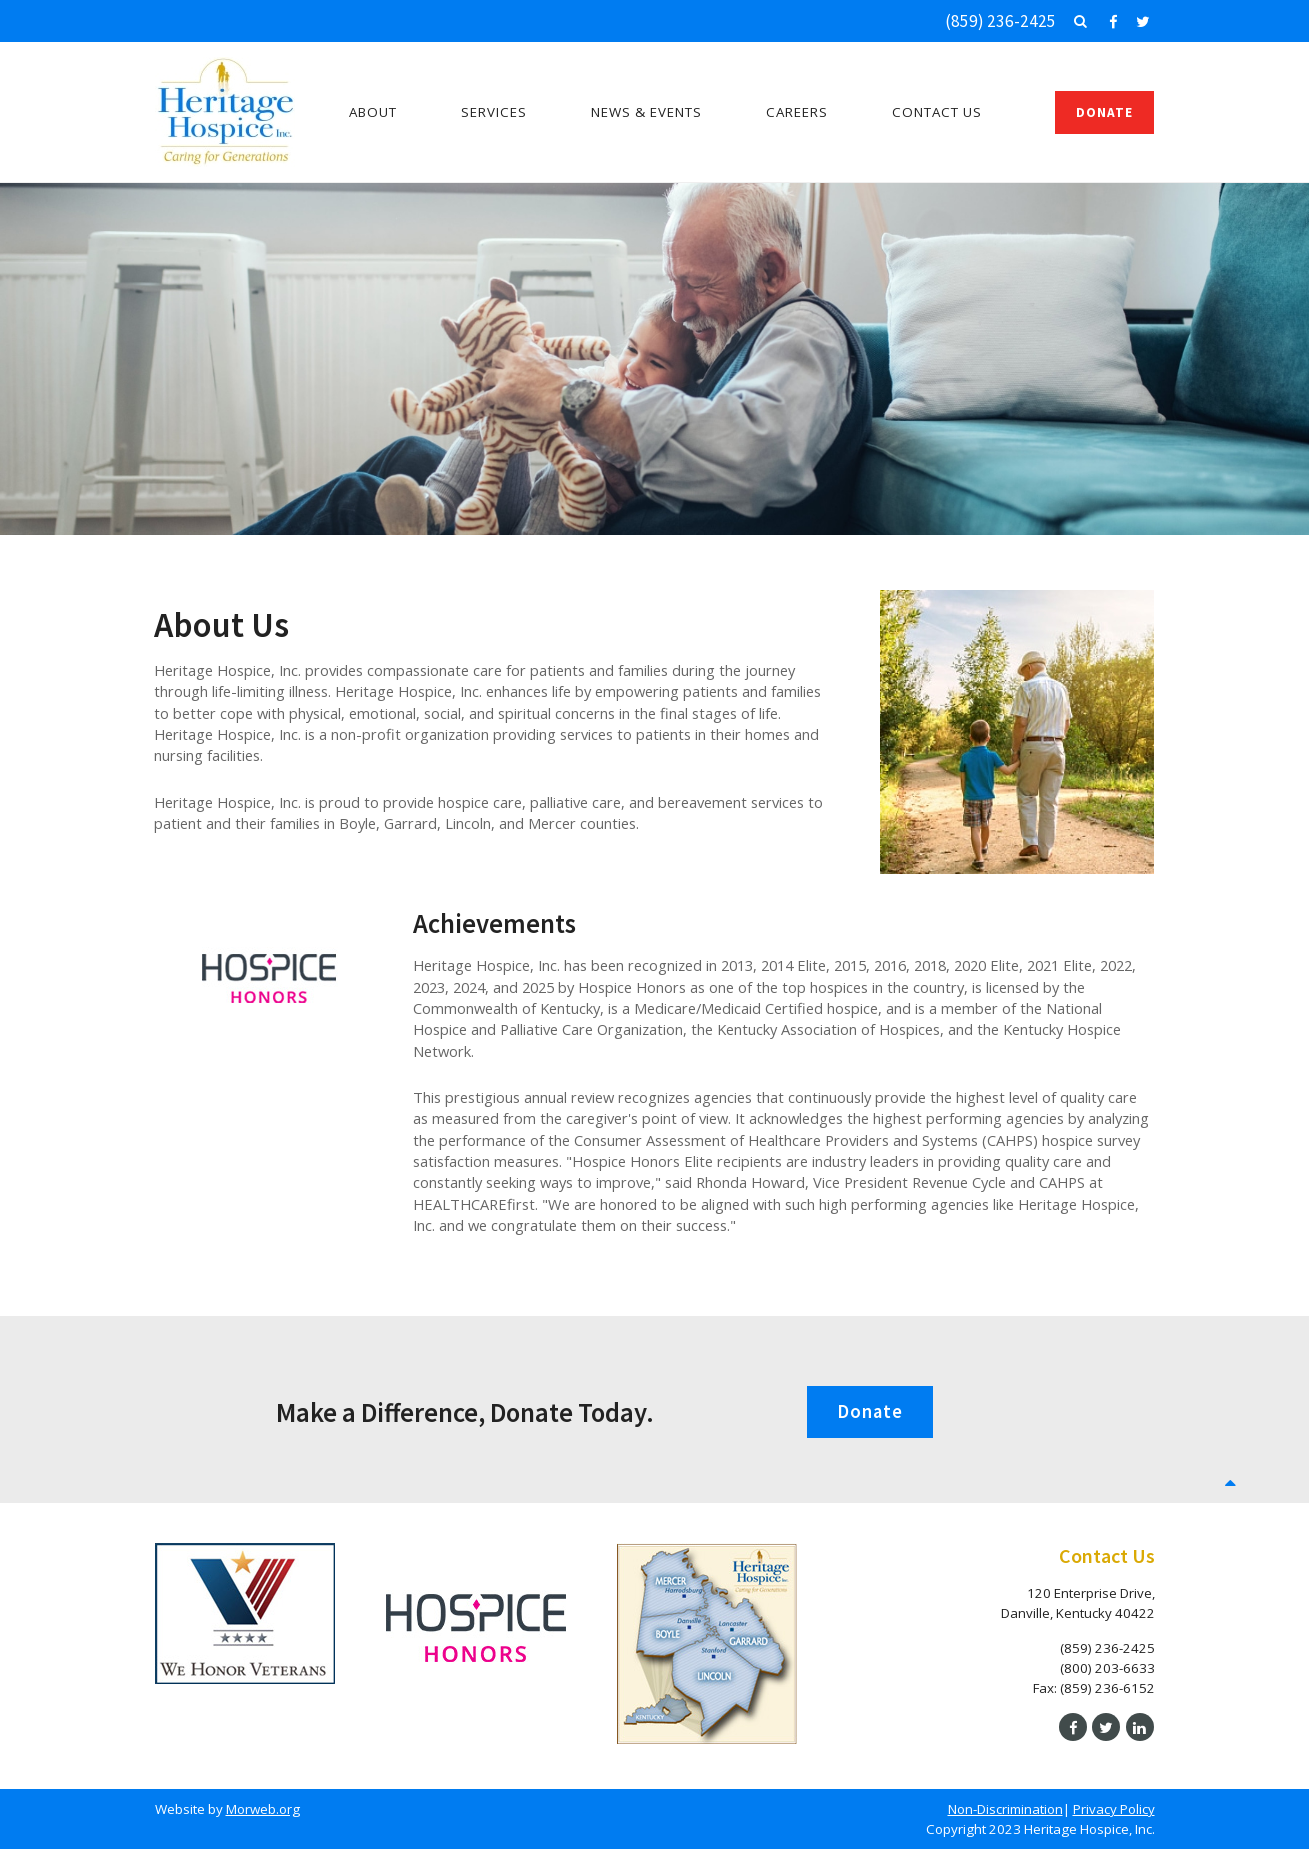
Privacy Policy (1114, 1809)
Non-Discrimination (1005, 1809)
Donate (1104, 112)
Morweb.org (263, 1809)
